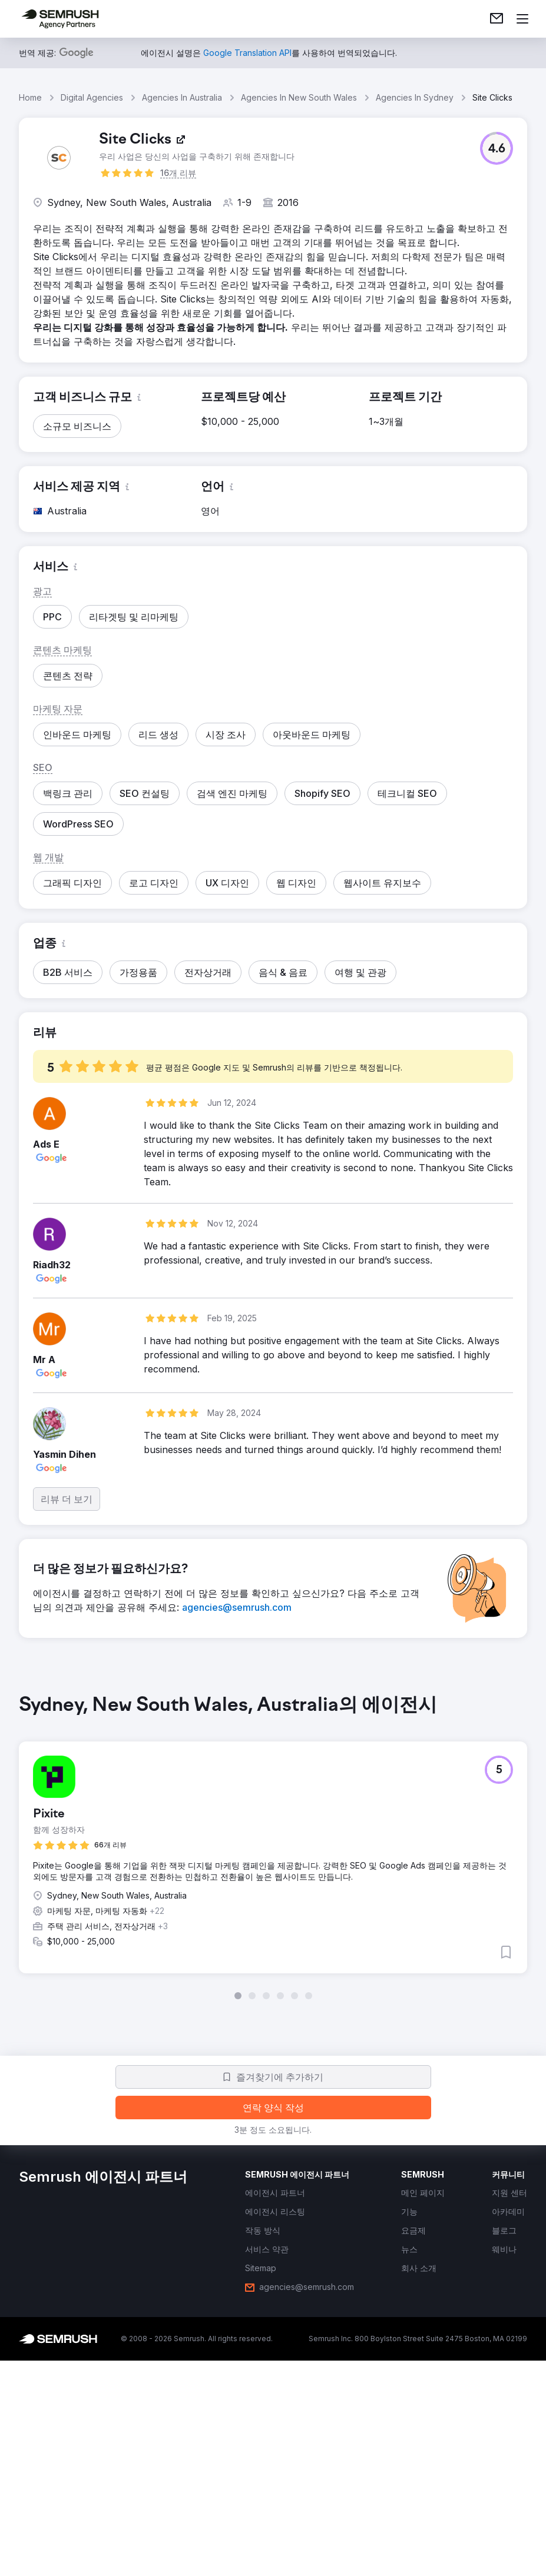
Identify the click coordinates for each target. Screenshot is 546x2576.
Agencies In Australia (182, 97)
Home (30, 97)
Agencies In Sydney (415, 97)
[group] (273, 1846)
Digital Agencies (92, 97)
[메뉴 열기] (522, 19)
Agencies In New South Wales (299, 97)
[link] (496, 18)
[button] (496, 148)
